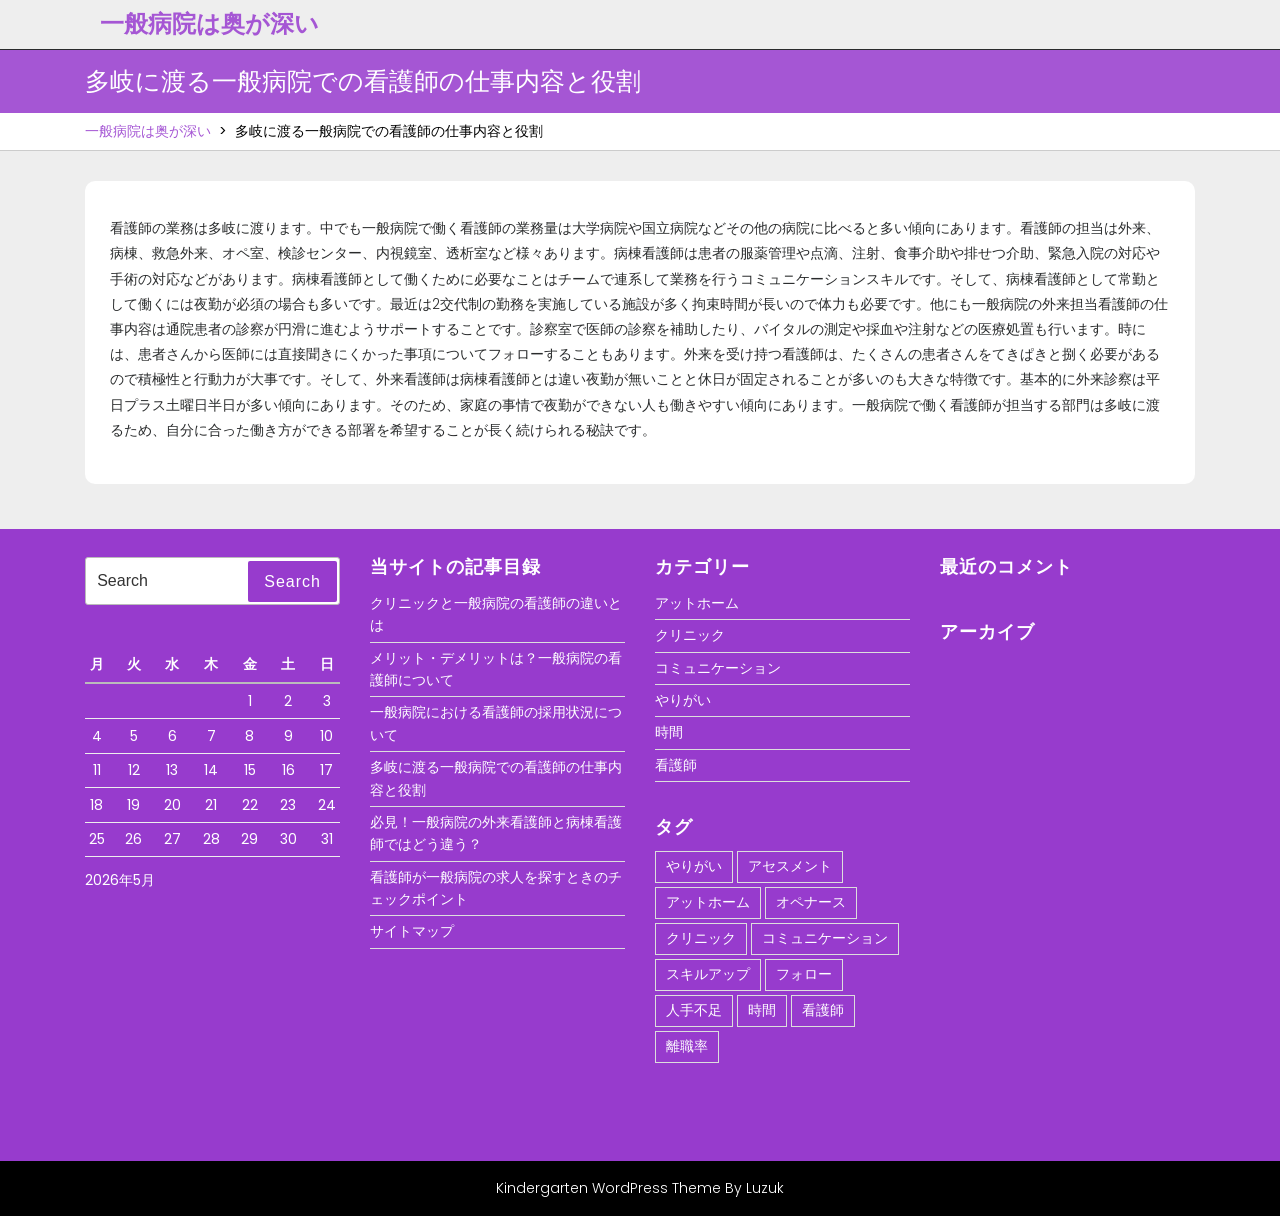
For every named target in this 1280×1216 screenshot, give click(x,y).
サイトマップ (412, 931)
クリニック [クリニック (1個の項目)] (701, 938)
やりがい (683, 700)
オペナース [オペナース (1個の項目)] (811, 902)
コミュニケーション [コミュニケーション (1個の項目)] (825, 938)
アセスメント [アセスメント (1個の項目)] (790, 866)
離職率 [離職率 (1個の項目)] (687, 1046)
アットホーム (697, 603)
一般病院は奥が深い (209, 23)
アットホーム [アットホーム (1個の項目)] (708, 902)
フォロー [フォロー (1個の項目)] (804, 974)
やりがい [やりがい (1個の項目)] (694, 866)
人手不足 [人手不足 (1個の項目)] (694, 1010)
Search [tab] (292, 581)
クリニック (690, 635)
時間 (669, 732)
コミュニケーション (718, 668)
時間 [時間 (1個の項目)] (762, 1010)
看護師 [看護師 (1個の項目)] (823, 1010)
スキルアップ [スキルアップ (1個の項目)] (708, 974)
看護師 (676, 765)
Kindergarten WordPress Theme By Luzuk (640, 1188)
